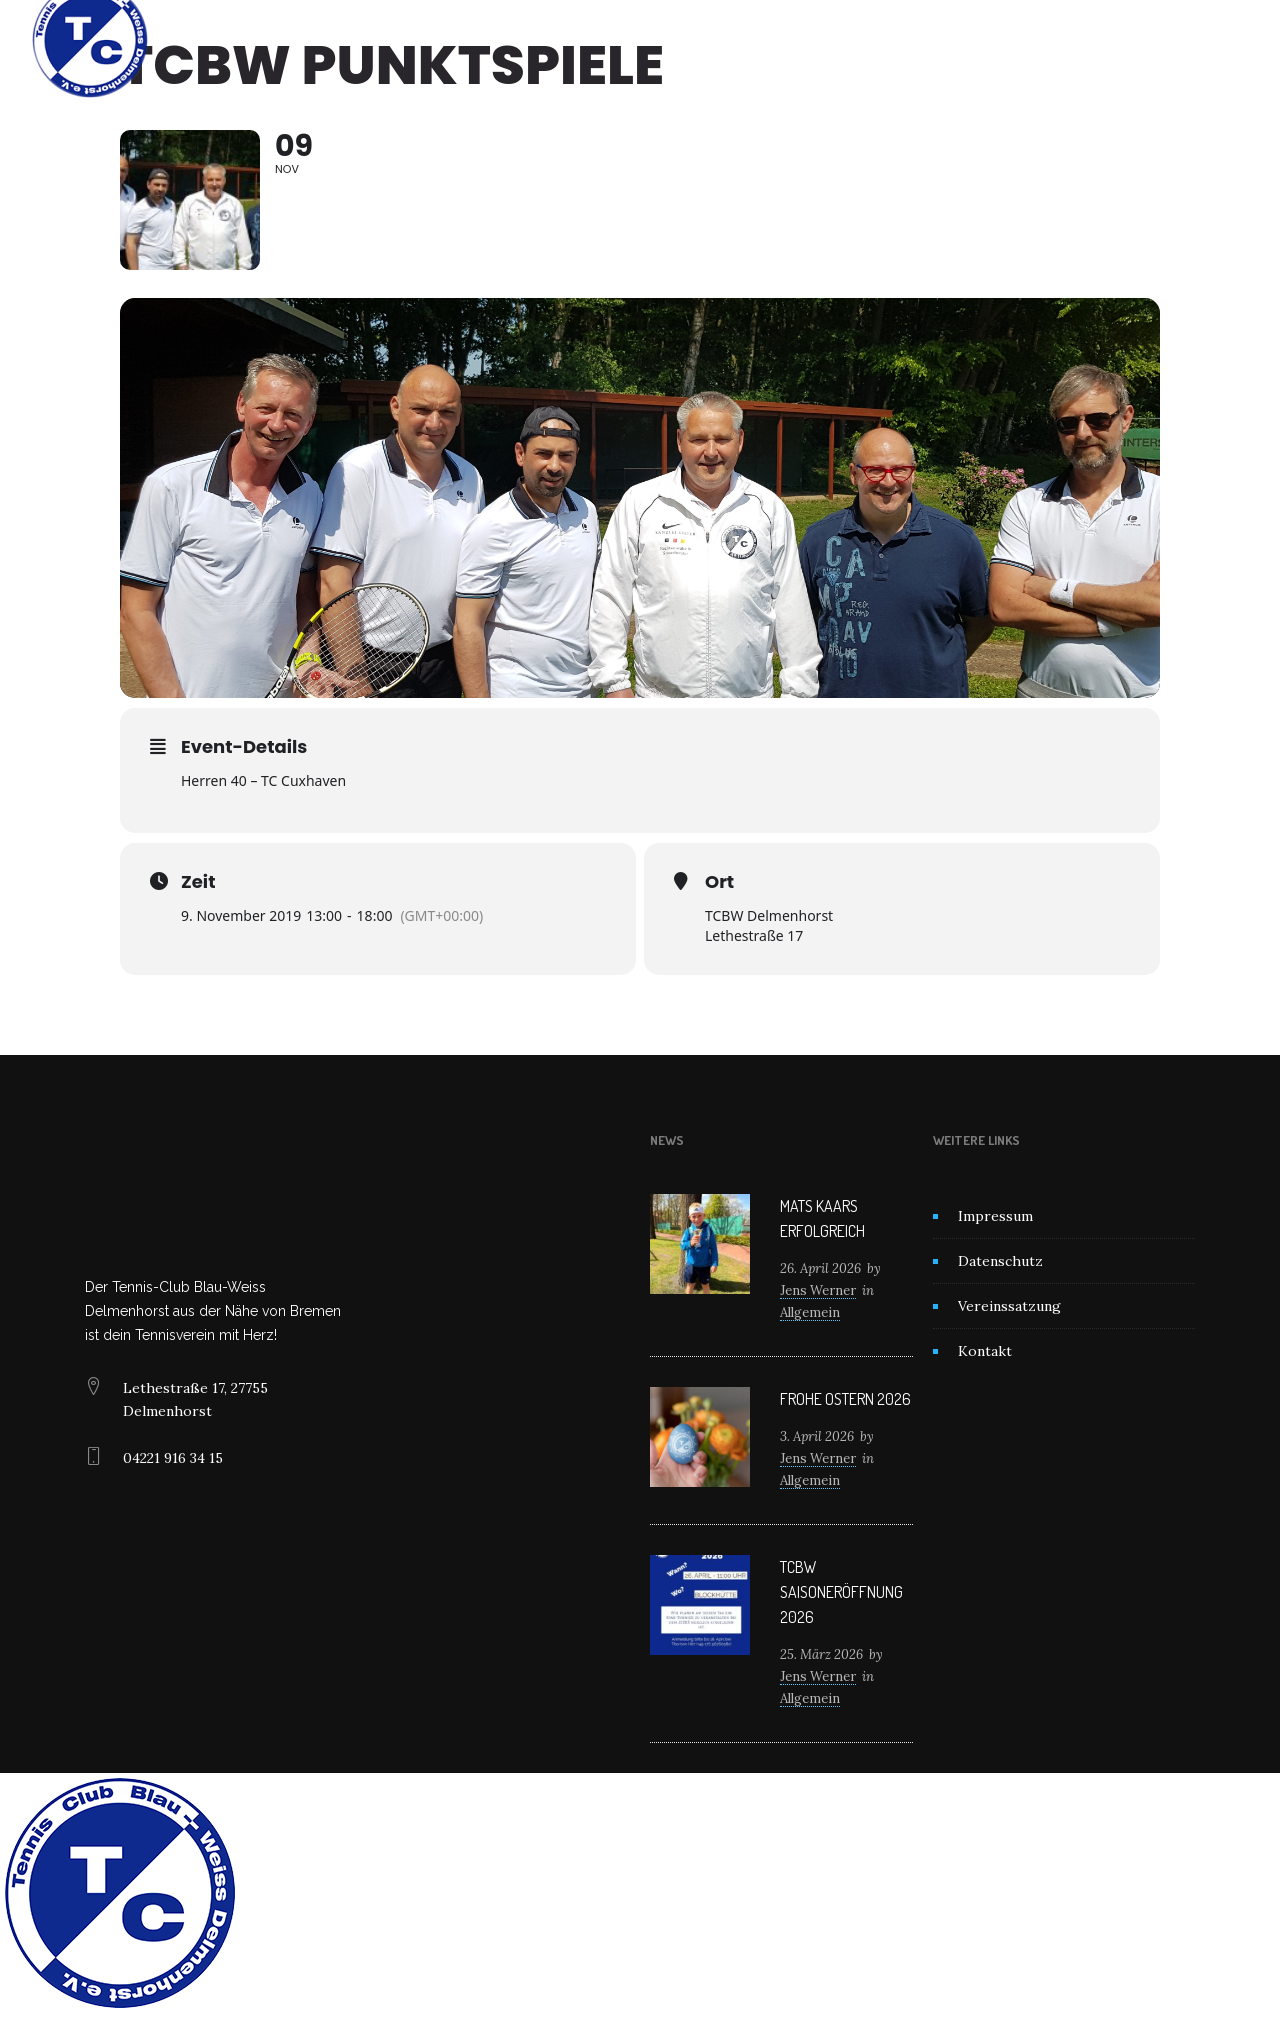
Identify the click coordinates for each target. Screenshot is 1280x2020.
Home (428, 40)
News (621, 40)
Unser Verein (524, 40)
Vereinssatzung (1009, 1306)
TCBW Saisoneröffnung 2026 (841, 1592)
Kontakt (842, 40)
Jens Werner (818, 1290)
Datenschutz (1000, 1261)
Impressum (995, 1216)
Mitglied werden (728, 40)
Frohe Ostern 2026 (845, 1399)
